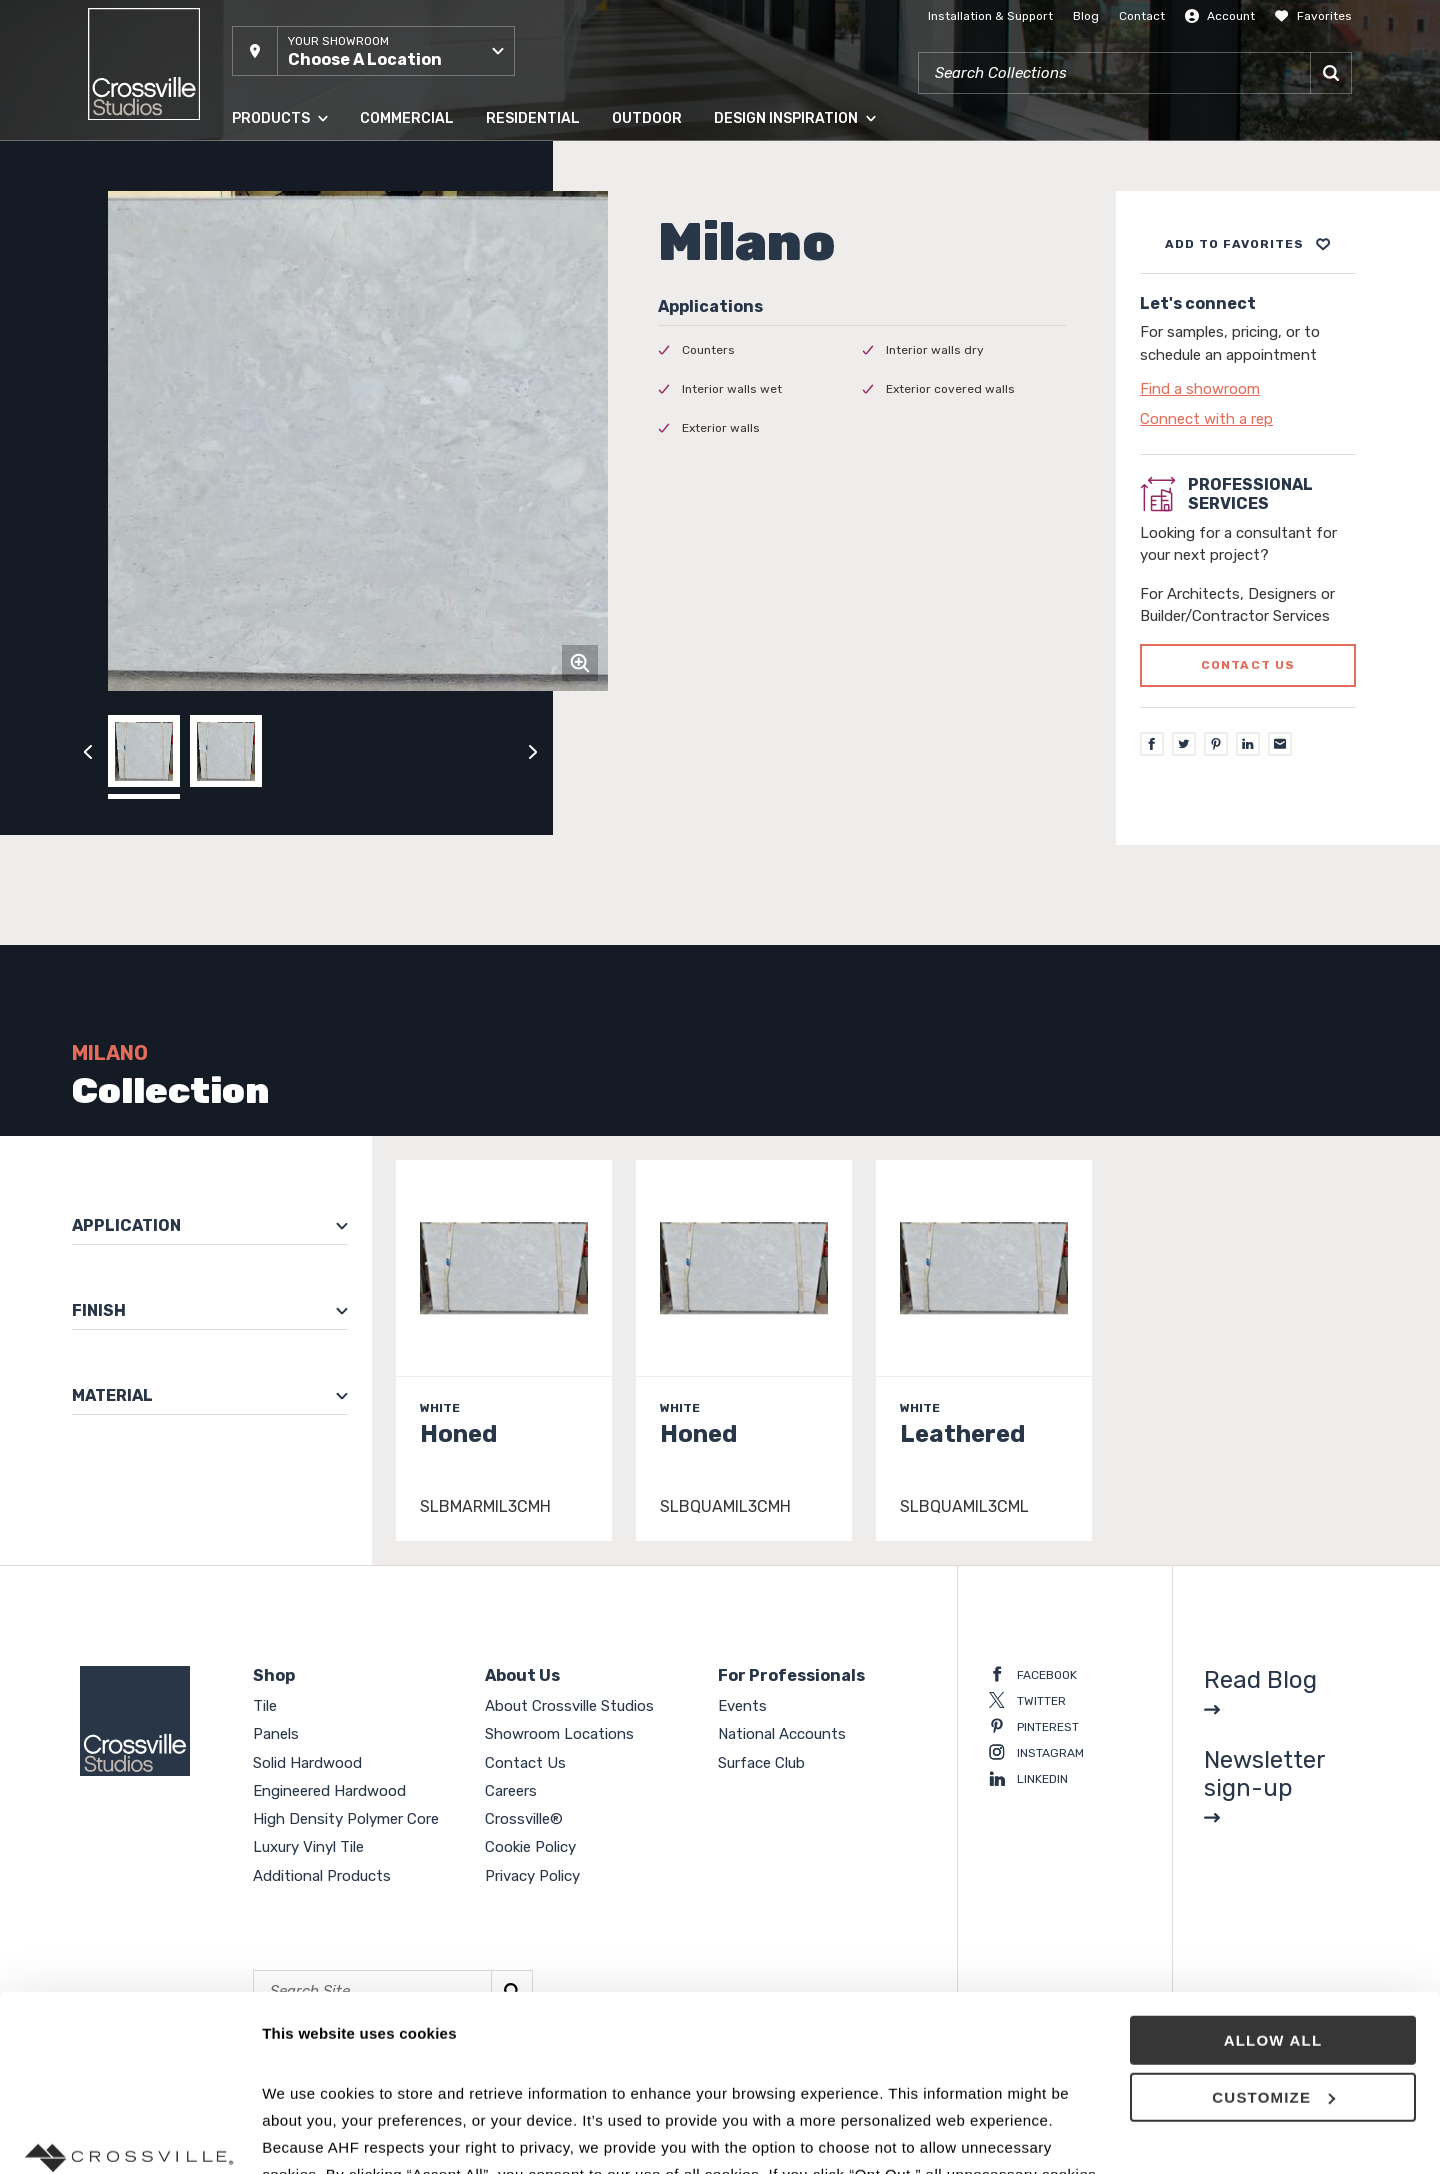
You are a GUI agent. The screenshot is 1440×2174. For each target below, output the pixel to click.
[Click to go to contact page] (1248, 389)
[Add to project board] (1248, 244)
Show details (308, 2134)
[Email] (1280, 744)
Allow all (1273, 1889)
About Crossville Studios (569, 1706)
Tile (265, 1706)
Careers (511, 1791)
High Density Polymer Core (346, 1819)
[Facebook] (1152, 744)
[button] (373, 51)
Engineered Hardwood (329, 1791)
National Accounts (782, 1734)
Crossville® (524, 1819)
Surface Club (761, 1763)
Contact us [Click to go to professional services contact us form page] (1248, 665)
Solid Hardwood (307, 1763)
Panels (276, 1734)
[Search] (1331, 73)
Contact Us (525, 1763)
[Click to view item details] (504, 1350)
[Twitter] (1184, 744)
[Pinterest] (1216, 744)
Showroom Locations (559, 1734)
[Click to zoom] (580, 663)
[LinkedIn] (1248, 744)
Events (742, 1706)
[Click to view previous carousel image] (88, 751)
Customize (1273, 1946)
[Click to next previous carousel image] (533, 751)
